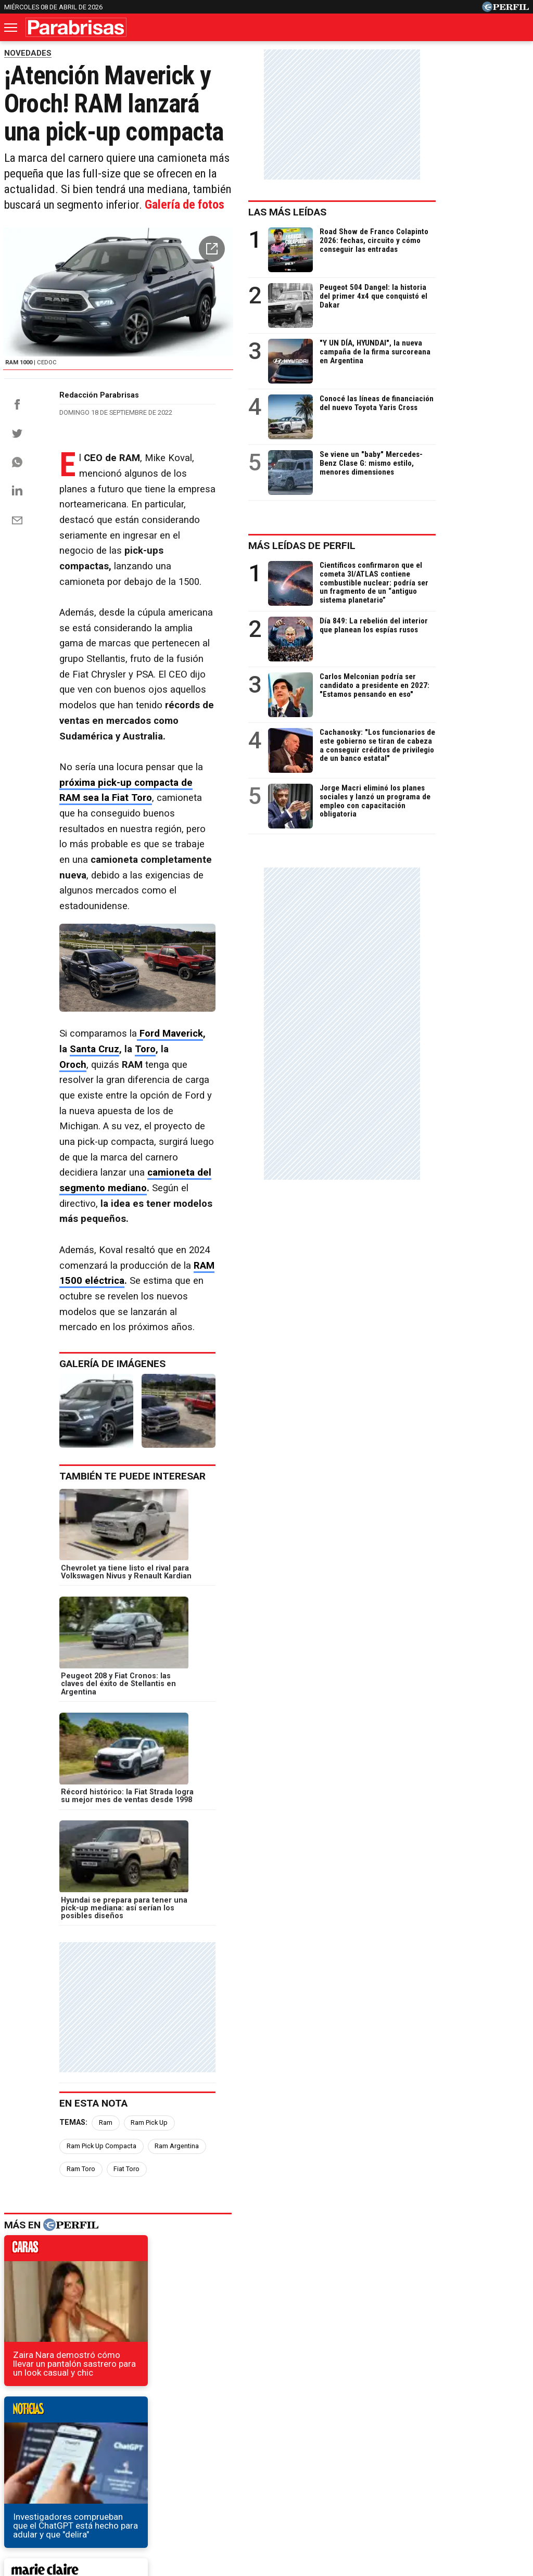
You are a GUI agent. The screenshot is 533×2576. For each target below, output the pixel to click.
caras (81, 1850)
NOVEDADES (28, 53)
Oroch (72, 997)
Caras (25, 2450)
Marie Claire (121, 2450)
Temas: (73, 1745)
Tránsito (447, 2488)
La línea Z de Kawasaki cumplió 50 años (89, 2220)
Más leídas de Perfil (395, 546)
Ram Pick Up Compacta (221, 1745)
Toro (294, 982)
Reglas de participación (380, 2488)
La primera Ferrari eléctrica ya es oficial (91, 2238)
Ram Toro (143, 1768)
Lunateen (474, 2450)
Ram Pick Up (149, 1745)
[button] (303, 265)
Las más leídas (380, 212)
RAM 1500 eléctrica (126, 1121)
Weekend (266, 2450)
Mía (434, 2450)
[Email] (17, 593)
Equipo (314, 2488)
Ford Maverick (171, 982)
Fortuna (173, 2450)
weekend (248, 2018)
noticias (248, 1850)
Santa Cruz (243, 982)
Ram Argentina (89, 1768)
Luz (404, 2450)
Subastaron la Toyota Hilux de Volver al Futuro (103, 2295)
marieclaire (81, 2018)
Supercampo (323, 2450)
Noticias (68, 2450)
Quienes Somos (157, 2488)
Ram (105, 1745)
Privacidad (272, 2488)
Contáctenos (220, 2488)
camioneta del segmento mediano (183, 1059)
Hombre (218, 2450)
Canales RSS (94, 2488)
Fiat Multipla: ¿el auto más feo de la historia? (100, 2257)
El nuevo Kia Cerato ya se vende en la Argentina (106, 2276)
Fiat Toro (189, 1768)
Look (372, 2450)
